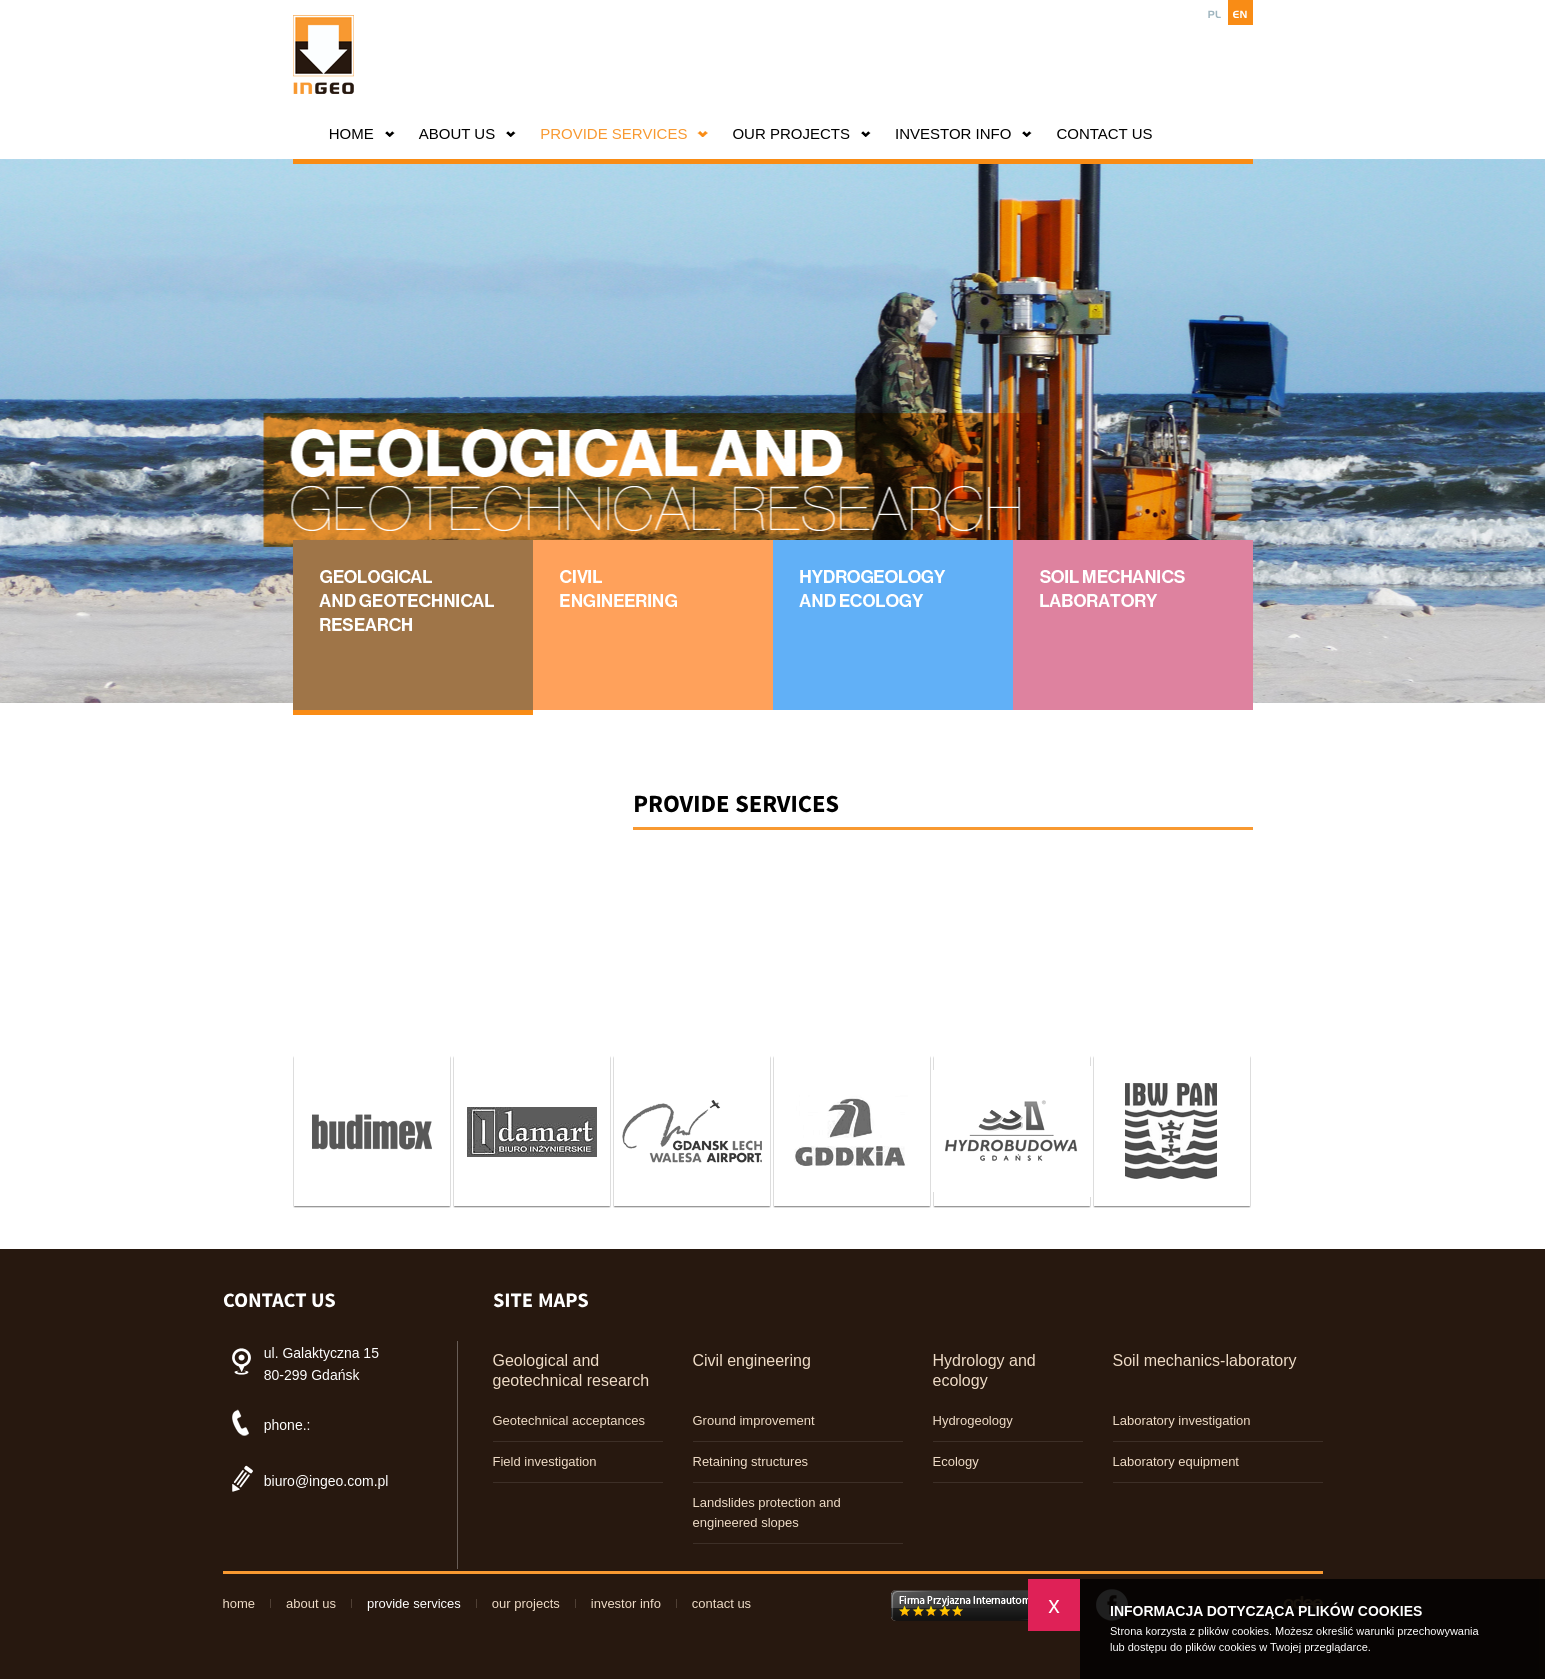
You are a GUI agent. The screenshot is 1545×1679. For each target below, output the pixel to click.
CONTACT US (1104, 133)
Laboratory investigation (1182, 1420)
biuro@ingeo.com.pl (326, 1481)
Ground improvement (754, 1420)
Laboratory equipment (1176, 1461)
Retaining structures (751, 1461)
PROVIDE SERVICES (613, 133)
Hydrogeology (973, 1420)
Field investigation (545, 1461)
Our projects (791, 133)
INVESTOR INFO (953, 133)
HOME (351, 133)
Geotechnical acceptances (569, 1420)
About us (457, 133)
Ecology (956, 1461)
